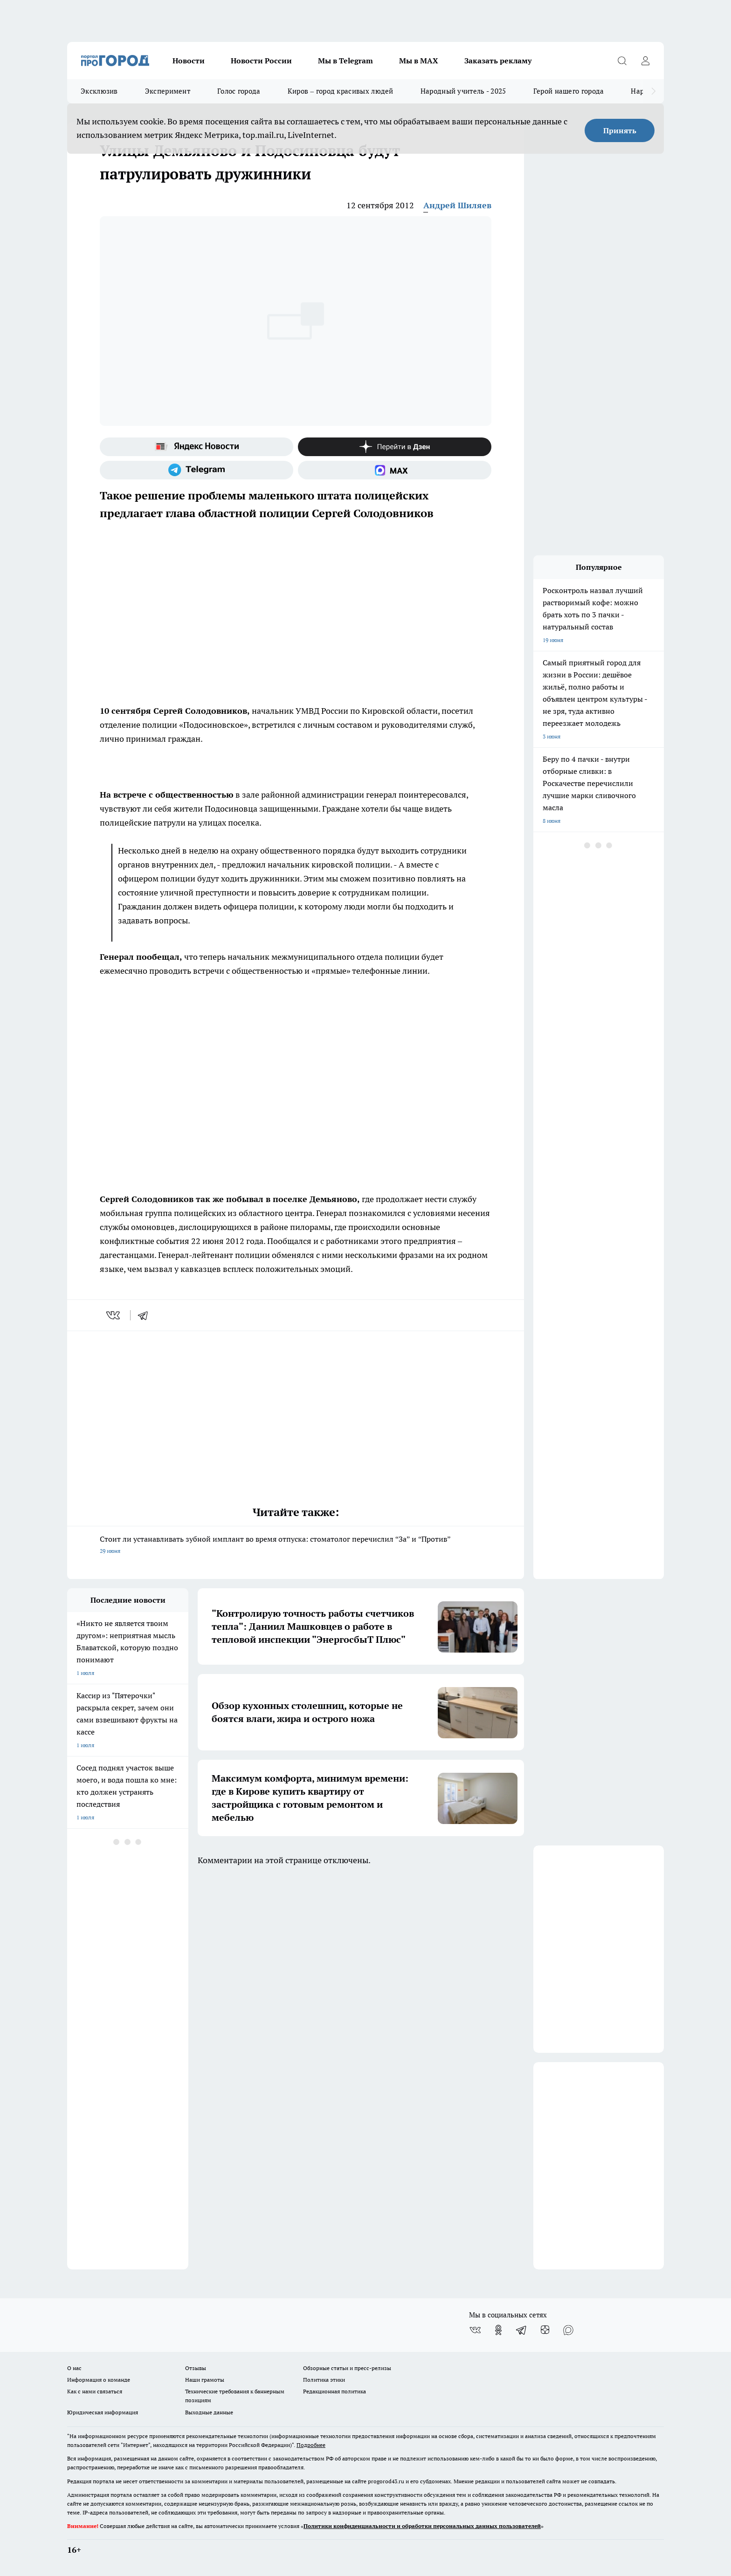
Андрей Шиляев (457, 205)
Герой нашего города (568, 91)
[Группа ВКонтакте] (475, 2330)
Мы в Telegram (345, 60)
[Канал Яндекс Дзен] (394, 446)
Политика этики (324, 2379)
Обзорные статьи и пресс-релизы (347, 2367)
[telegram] (146, 1315)
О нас (74, 2367)
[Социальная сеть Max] (394, 470)
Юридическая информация (102, 2412)
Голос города (239, 91)
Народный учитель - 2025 (463, 91)
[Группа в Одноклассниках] (498, 2330)
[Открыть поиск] (622, 60)
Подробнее (311, 2444)
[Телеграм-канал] (196, 470)
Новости (188, 60)
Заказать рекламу (497, 60)
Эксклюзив (99, 91)
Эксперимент (167, 91)
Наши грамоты (204, 2379)
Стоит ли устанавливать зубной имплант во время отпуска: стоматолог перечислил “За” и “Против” (295, 1545)
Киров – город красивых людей (340, 91)
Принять (619, 130)
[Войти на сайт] (645, 60)
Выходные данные (209, 2412)
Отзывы (195, 2367)
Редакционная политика (334, 2391)
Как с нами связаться (94, 2391)
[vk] (114, 1315)
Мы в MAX (418, 60)
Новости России (261, 60)
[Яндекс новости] (196, 446)
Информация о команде (98, 2379)
